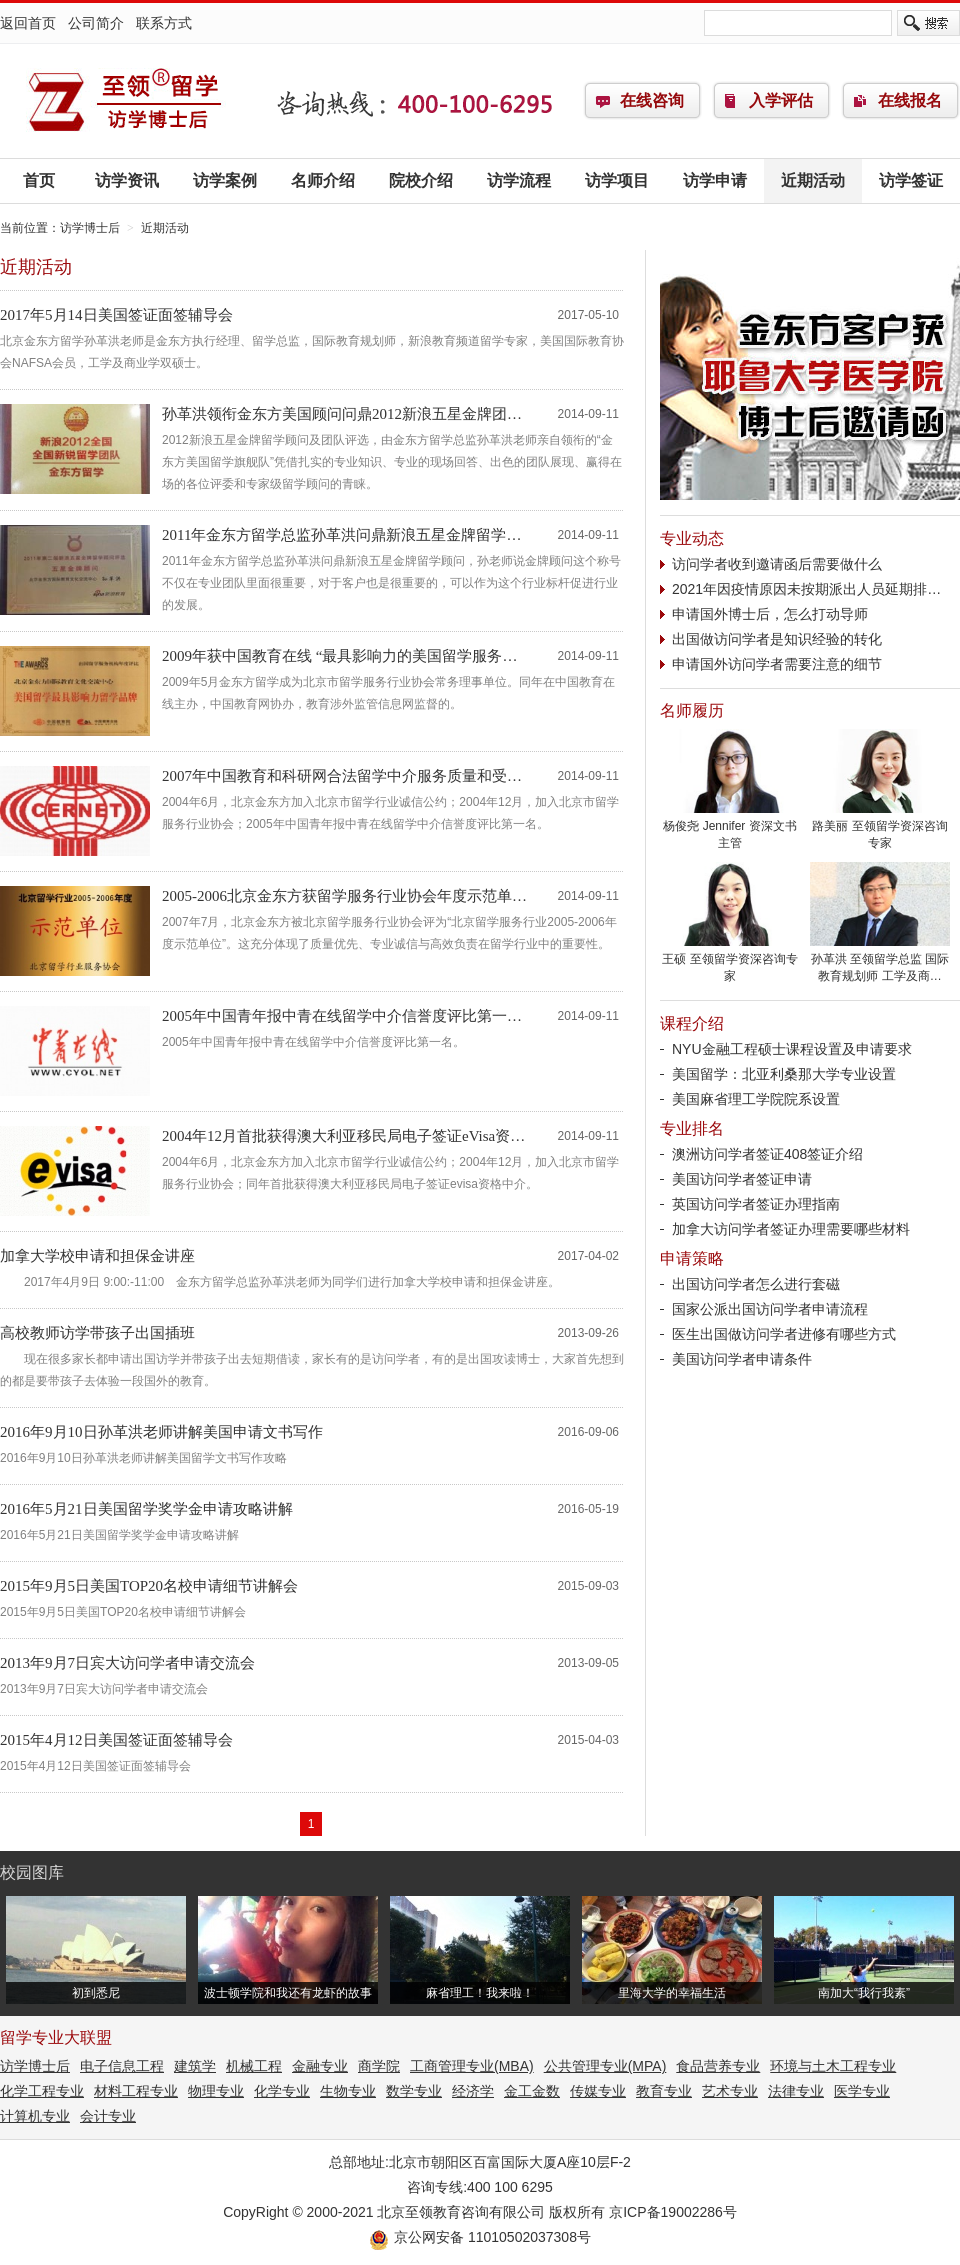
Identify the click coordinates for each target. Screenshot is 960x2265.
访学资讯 (127, 180)
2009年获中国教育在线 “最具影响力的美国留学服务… (339, 656)
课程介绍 (692, 1023)
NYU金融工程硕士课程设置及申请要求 (792, 1049)
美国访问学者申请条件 (742, 1359)
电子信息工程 (122, 2066)
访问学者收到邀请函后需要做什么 (777, 564)
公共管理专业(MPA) (605, 2066)
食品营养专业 (718, 2066)
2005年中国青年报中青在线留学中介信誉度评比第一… (342, 1016)
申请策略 (692, 1258)
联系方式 (164, 23)
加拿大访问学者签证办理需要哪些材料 (791, 1229)
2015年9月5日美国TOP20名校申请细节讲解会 (149, 1586)
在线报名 (910, 100)
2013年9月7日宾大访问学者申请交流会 (127, 1663)
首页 (39, 180)
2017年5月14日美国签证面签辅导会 (116, 315)
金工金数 (532, 2091)
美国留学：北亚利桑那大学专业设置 (784, 1074)
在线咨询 (652, 100)
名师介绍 (323, 180)
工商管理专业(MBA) (472, 2066)
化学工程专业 (42, 2091)
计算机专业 (35, 2116)
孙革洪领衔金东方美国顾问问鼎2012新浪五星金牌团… (342, 414)
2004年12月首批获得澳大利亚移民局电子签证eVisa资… (343, 1136)
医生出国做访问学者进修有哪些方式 (784, 1334)
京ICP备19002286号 (673, 2212)
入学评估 (781, 100)
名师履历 (692, 710)
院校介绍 (421, 180)
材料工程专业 (136, 2091)
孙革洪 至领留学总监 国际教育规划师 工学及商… (880, 961)
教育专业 (664, 2091)
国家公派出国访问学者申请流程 (770, 1309)
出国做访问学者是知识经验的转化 (777, 639)
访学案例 (225, 180)
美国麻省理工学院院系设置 (756, 1099)
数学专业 (414, 2091)
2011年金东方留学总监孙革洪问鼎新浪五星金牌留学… (341, 535)
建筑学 (195, 2066)
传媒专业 (598, 2091)
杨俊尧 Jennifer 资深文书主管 (730, 828)
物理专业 (216, 2091)
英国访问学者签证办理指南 (756, 1204)
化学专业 (282, 2091)
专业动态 (692, 538)
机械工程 (254, 2066)
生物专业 (348, 2091)
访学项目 (617, 180)
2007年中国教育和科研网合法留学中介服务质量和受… (342, 776)
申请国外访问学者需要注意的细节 (777, 664)
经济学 (473, 2091)
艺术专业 (730, 2091)
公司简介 (96, 23)
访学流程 (519, 180)
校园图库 (32, 1872)
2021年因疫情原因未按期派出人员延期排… (806, 589)
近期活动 (813, 180)
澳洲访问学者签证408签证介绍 (767, 1154)
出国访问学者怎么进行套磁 (756, 1284)
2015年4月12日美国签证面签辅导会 (116, 1740)
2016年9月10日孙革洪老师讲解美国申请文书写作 (161, 1432)
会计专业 (108, 2116)
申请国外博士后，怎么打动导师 (770, 614)
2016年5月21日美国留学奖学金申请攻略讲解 (146, 1509)
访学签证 (911, 180)
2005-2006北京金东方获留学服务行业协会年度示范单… (344, 896)
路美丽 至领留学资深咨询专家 (880, 828)
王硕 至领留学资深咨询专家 (730, 961)
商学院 (379, 2066)
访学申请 (715, 180)
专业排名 (692, 1128)
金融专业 (320, 2066)
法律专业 (796, 2091)
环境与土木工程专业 (833, 2066)
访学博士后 (125, 101)
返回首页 (28, 23)
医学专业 (862, 2091)
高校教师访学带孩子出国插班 (97, 1333)
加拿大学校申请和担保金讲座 (97, 1256)
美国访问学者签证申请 (742, 1179)
